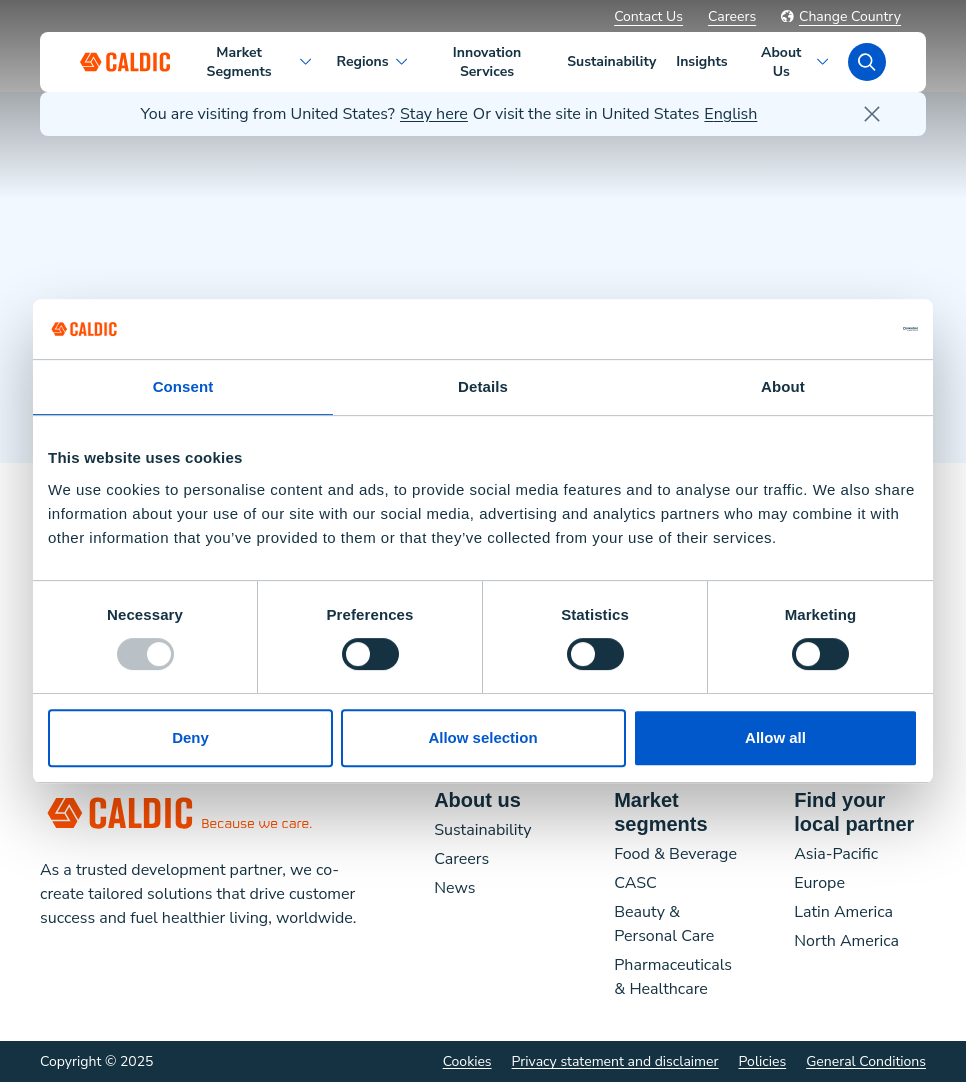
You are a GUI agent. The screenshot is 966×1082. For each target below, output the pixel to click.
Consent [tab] (183, 386)
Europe (819, 883)
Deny (190, 737)
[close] (872, 114)
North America (846, 941)
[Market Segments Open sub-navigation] (307, 62)
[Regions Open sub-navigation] (403, 62)
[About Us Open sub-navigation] (824, 62)
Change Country (841, 16)
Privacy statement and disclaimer (615, 1061)
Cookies (467, 1061)
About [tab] (783, 386)
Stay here (434, 114)
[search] (867, 62)
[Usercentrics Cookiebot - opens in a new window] (830, 329)
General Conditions (866, 1061)
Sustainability (482, 830)
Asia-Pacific (836, 854)
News (454, 888)
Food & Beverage (675, 854)
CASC (635, 883)
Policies (763, 1061)
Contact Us (648, 16)
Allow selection (482, 737)
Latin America (843, 912)
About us (477, 800)
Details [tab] (483, 386)
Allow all (775, 737)
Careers (732, 16)
